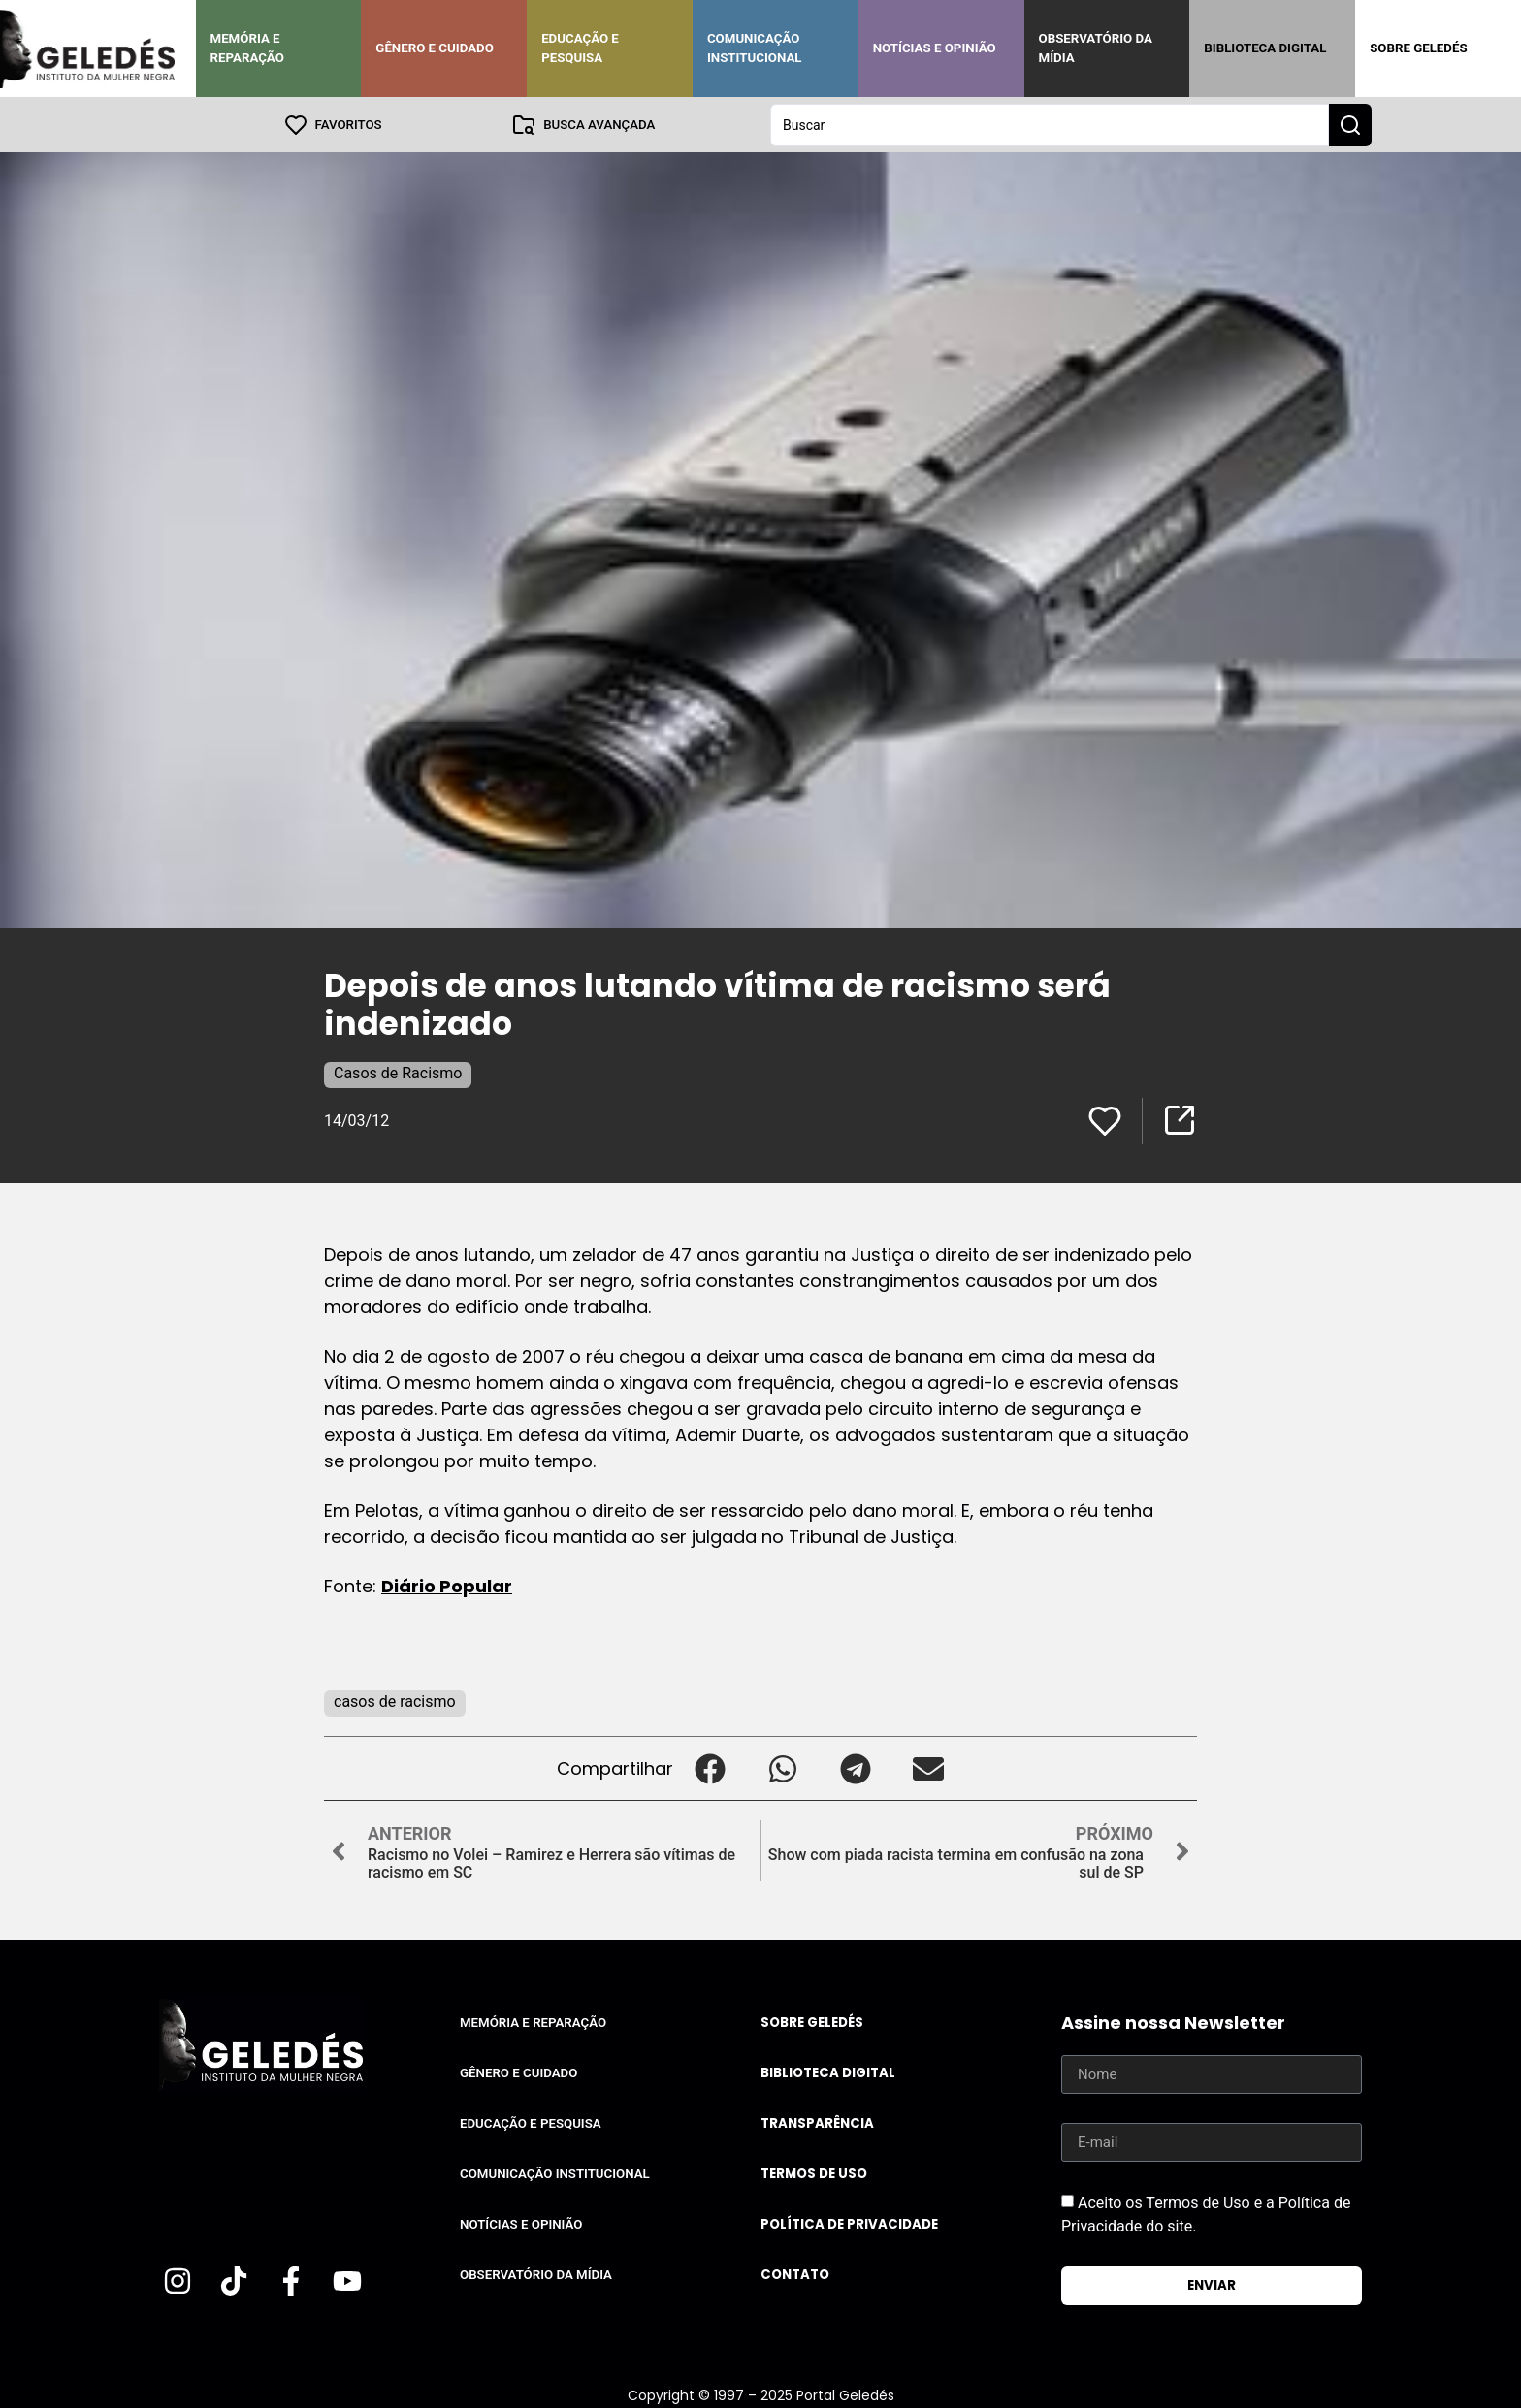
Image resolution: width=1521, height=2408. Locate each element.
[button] (709, 1767)
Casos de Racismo (398, 1072)
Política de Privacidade (849, 2223)
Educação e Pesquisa (580, 48)
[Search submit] (1350, 124)
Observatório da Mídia (1095, 48)
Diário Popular (446, 1585)
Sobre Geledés (1418, 48)
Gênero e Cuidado (434, 48)
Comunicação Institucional (754, 48)
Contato (794, 2273)
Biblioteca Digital (1265, 48)
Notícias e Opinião (934, 48)
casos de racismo (395, 1700)
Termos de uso (813, 2173)
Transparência (817, 2122)
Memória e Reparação (247, 48)
